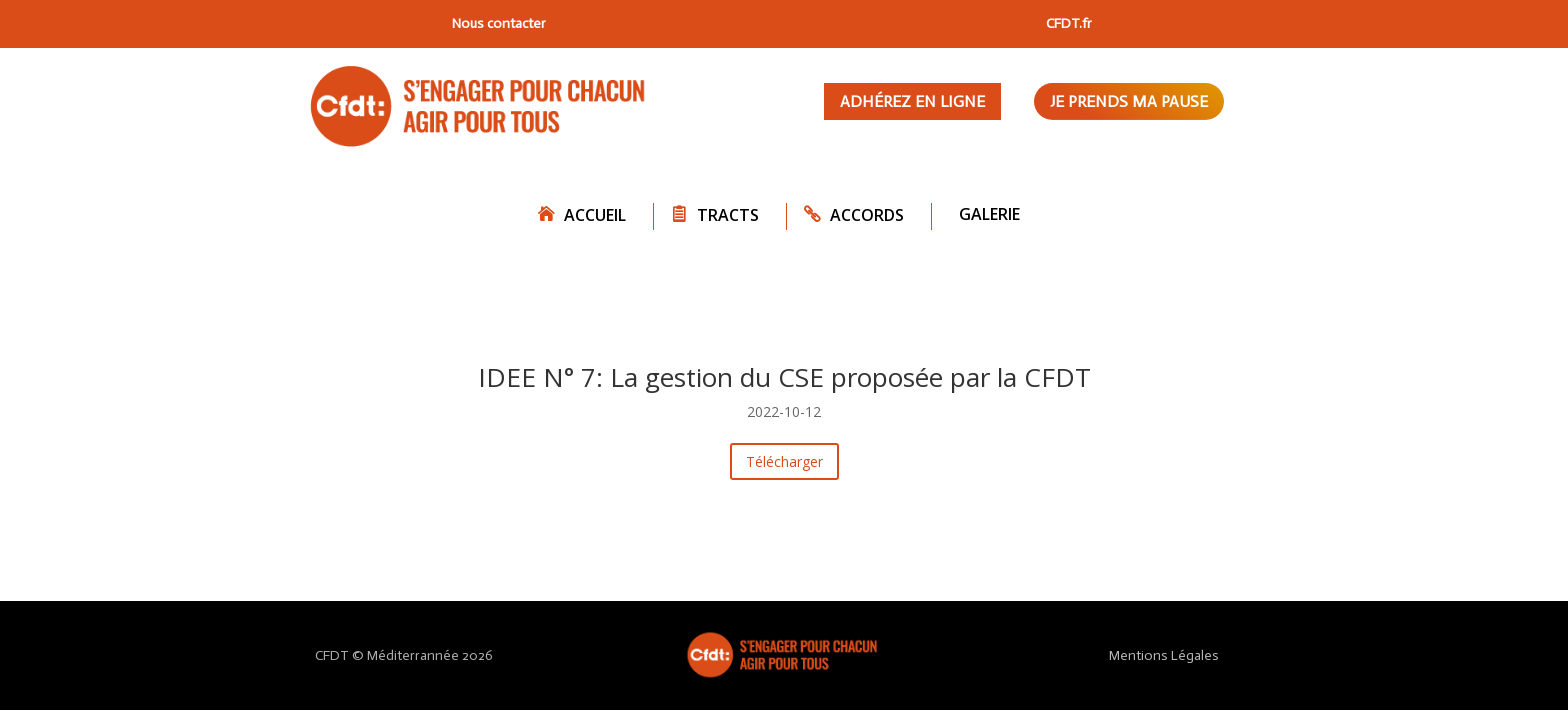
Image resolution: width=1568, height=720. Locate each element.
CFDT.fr (1069, 23)
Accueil (595, 215)
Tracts (728, 215)
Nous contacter (499, 23)
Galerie (989, 214)
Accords (867, 215)
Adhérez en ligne (912, 101)
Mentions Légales (1164, 655)
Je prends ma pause (1129, 101)
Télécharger (784, 461)
